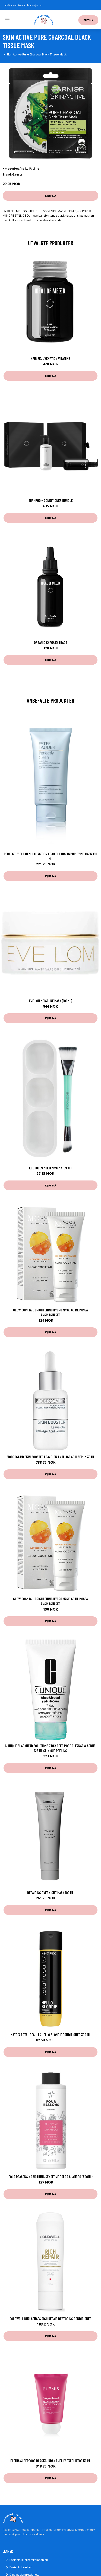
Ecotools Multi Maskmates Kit (50, 1168)
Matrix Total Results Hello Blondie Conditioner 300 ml (50, 2034)
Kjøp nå (50, 195)
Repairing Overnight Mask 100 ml (50, 1892)
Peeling (34, 168)
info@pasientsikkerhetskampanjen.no (23, 5)
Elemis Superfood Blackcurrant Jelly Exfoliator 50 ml (50, 2460)
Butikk (88, 20)
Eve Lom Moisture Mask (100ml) (50, 1000)
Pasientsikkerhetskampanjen (28, 2560)
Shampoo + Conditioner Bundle (51, 500)
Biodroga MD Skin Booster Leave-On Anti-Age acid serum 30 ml (51, 1456)
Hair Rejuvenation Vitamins (50, 358)
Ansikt (24, 168)
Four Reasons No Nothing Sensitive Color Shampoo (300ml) (50, 2176)
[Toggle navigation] (7, 19)
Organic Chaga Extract (50, 642)
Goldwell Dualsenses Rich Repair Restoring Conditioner (50, 2318)
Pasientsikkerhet (20, 2567)
